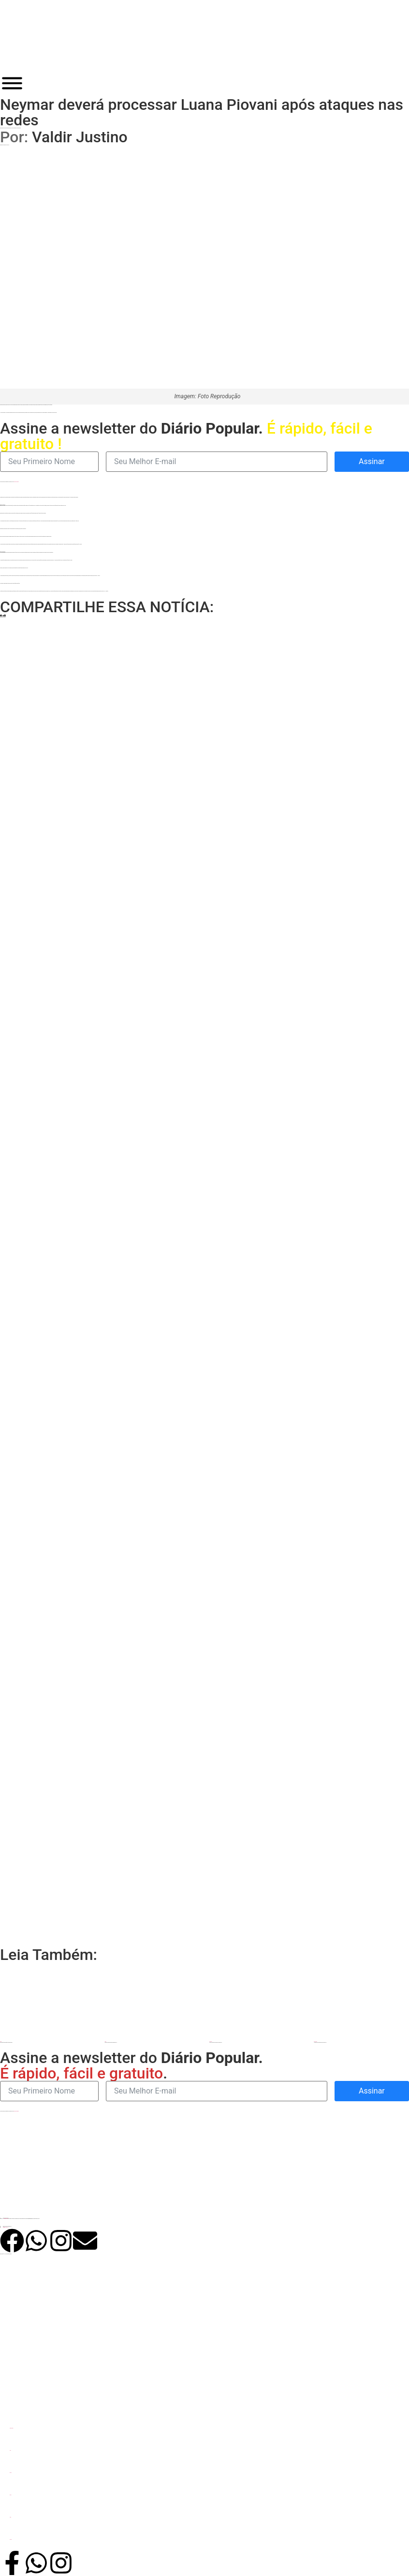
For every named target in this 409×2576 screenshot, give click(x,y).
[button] (1, 616)
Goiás (10, 2450)
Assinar (372, 461)
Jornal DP (11, 2539)
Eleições (11, 2472)
